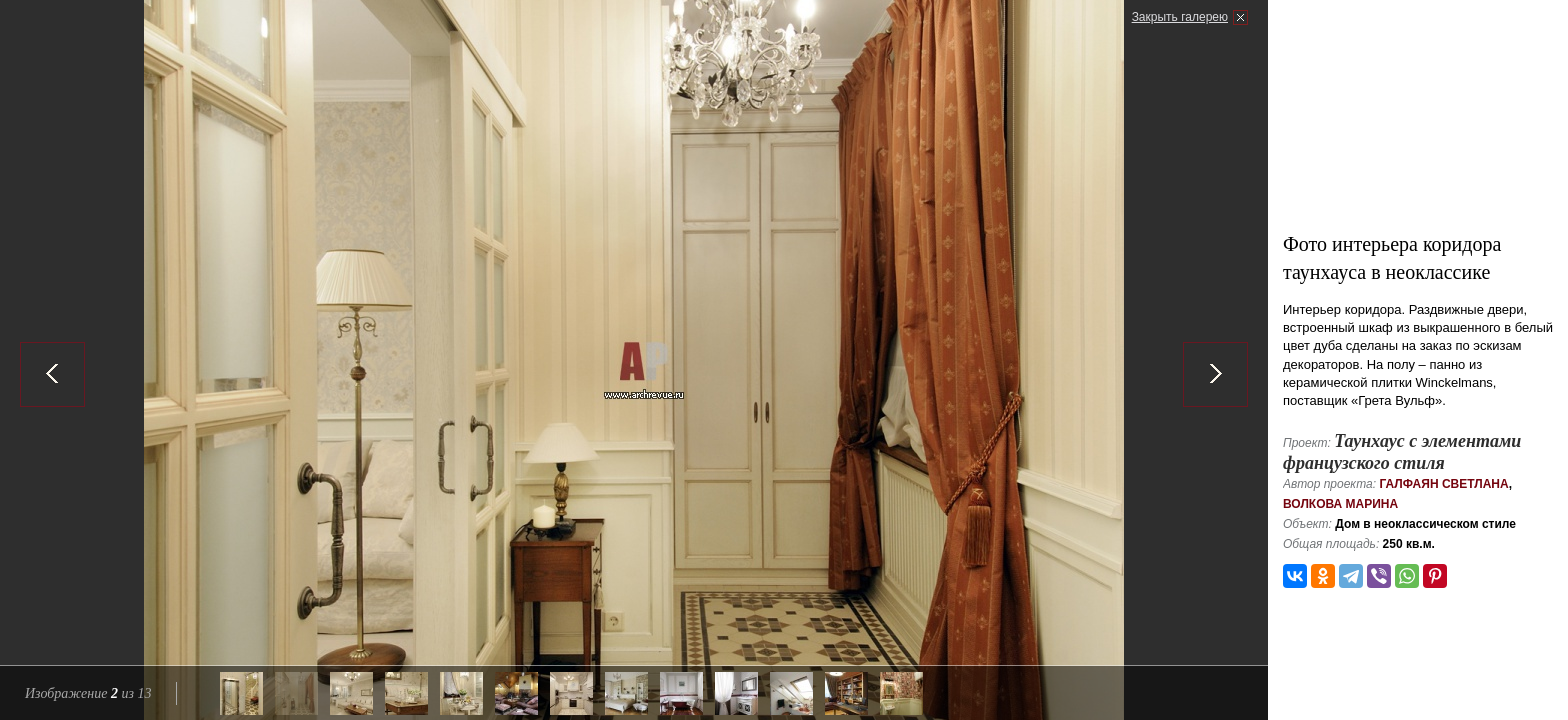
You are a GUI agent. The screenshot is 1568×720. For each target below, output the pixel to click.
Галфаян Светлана (1443, 484)
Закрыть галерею (1180, 17)
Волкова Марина (1340, 504)
